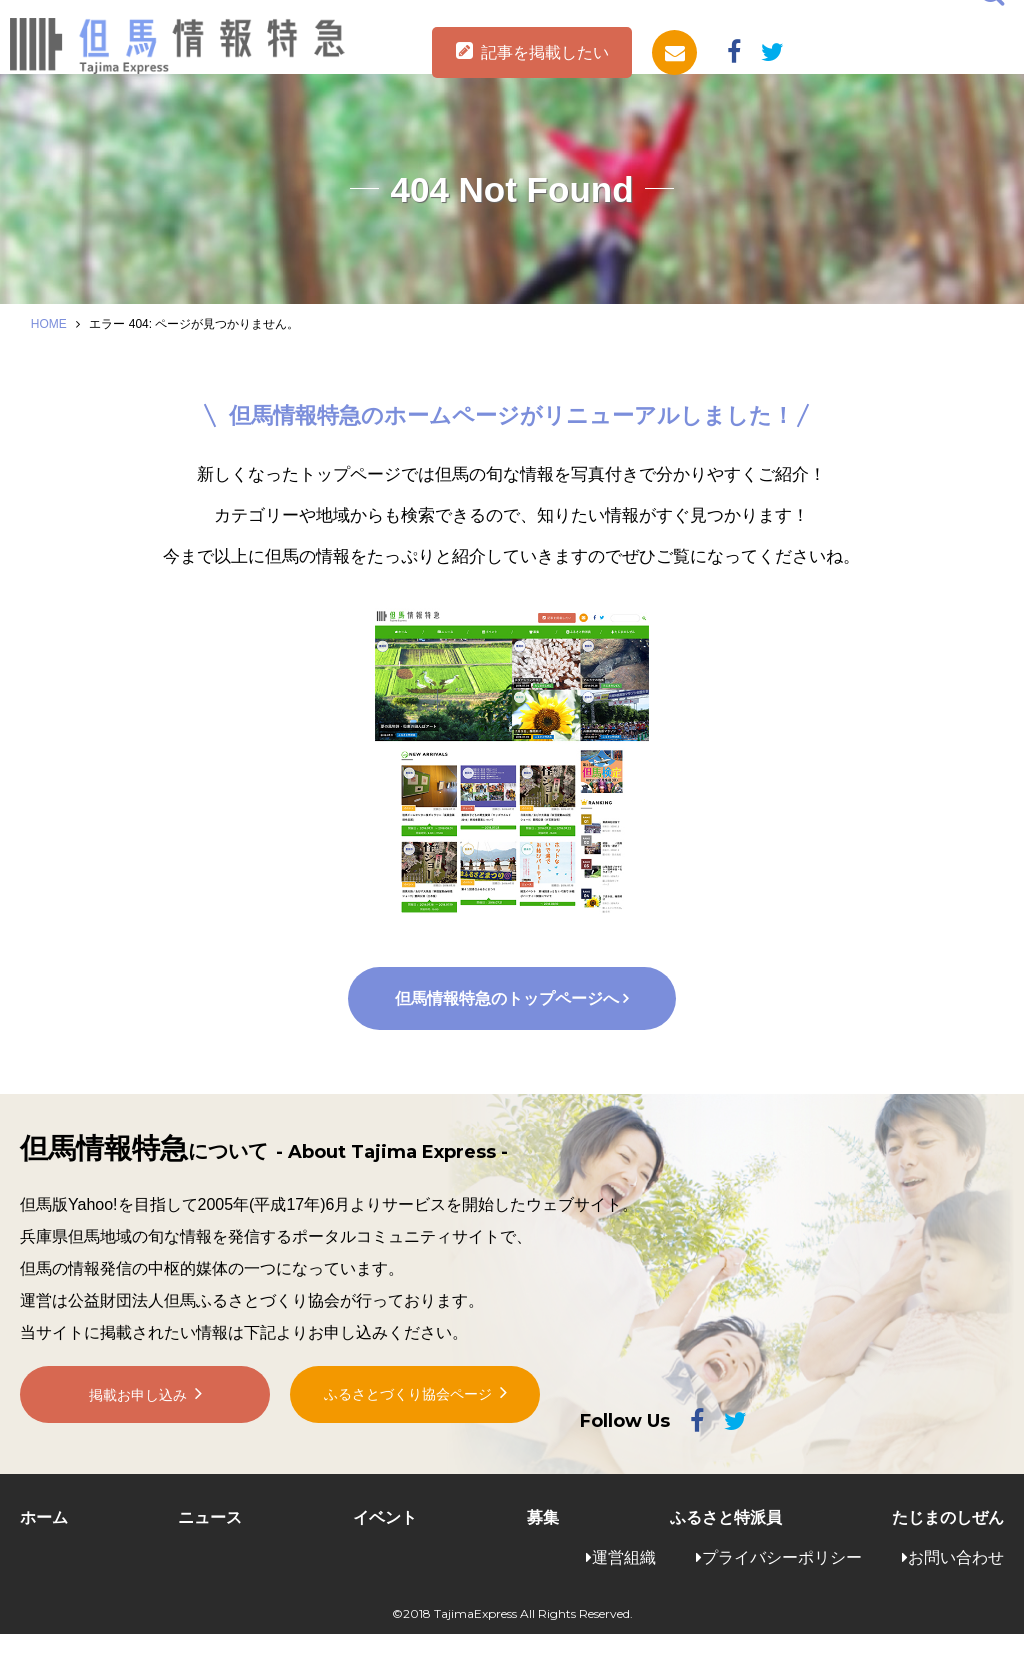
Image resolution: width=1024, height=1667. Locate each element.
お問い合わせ (956, 1590)
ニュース (210, 1550)
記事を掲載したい (545, 52)
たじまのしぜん (948, 1550)
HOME (49, 324)
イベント (385, 1550)
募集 (543, 1550)
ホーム (44, 1550)
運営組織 (624, 1590)
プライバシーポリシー (782, 1590)
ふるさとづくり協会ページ (408, 1441)
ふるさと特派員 (726, 1550)
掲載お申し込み (138, 1442)
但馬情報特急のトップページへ (506, 1030)
